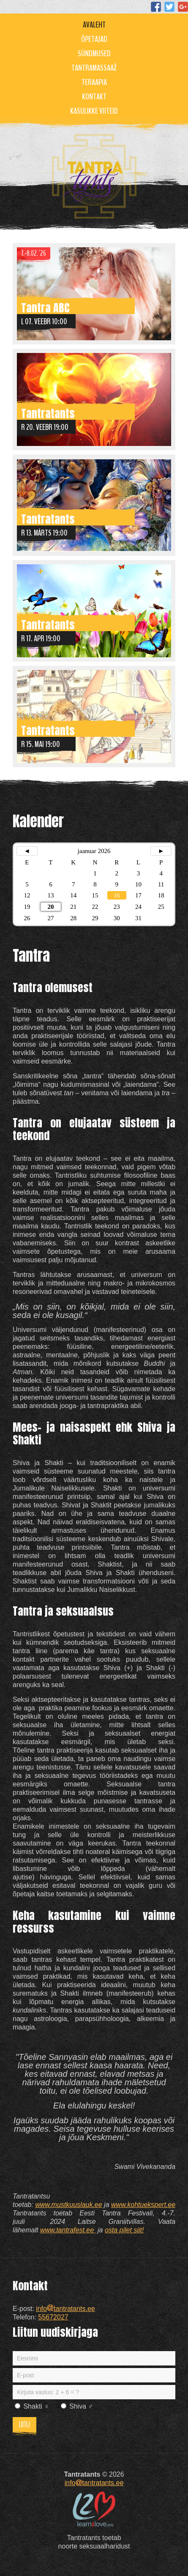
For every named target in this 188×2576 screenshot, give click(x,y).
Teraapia (94, 82)
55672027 (53, 2317)
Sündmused (94, 53)
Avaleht (94, 24)
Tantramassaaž (94, 68)
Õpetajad (94, 39)
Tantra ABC (45, 306)
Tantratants (48, 412)
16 (117, 895)
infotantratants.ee (65, 2308)
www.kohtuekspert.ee (143, 2204)
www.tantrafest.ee (68, 2230)
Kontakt (94, 96)
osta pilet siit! (124, 2230)
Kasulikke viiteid (94, 111)
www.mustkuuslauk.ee (68, 2204)
